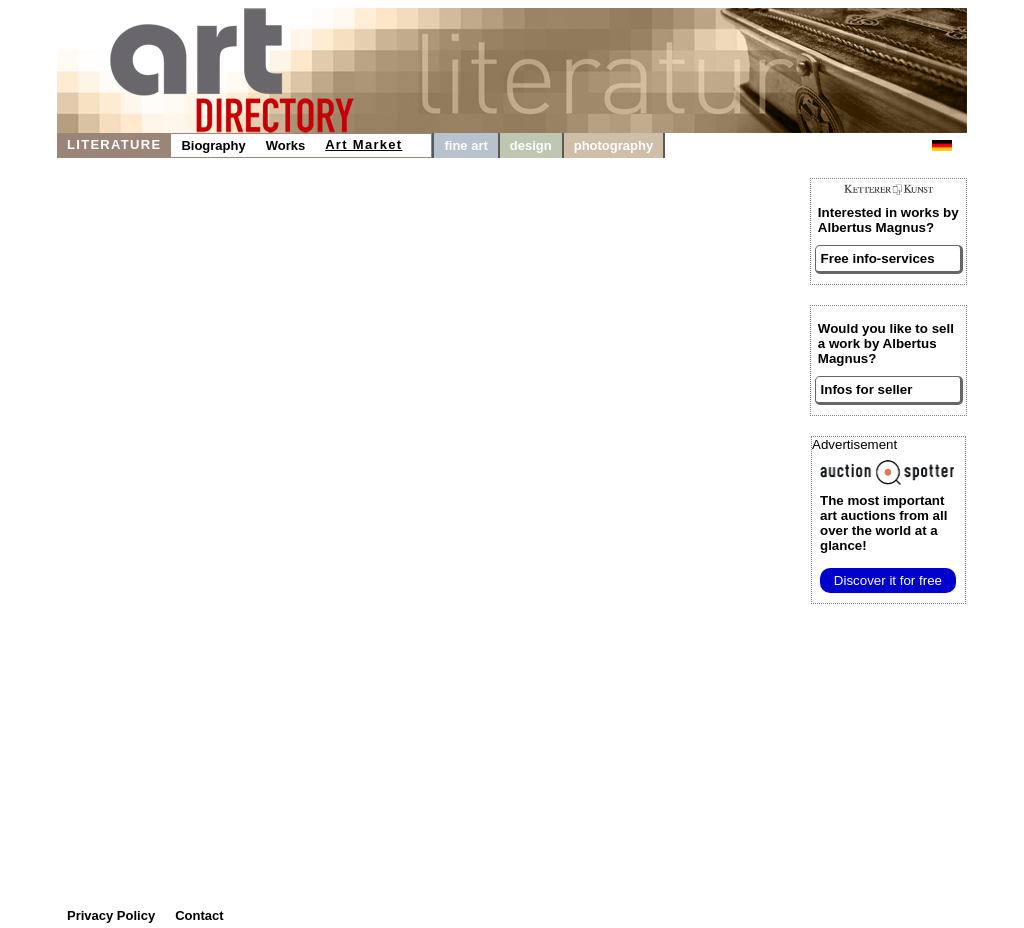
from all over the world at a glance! (883, 523)
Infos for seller (867, 389)
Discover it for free (888, 580)
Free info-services (878, 258)
